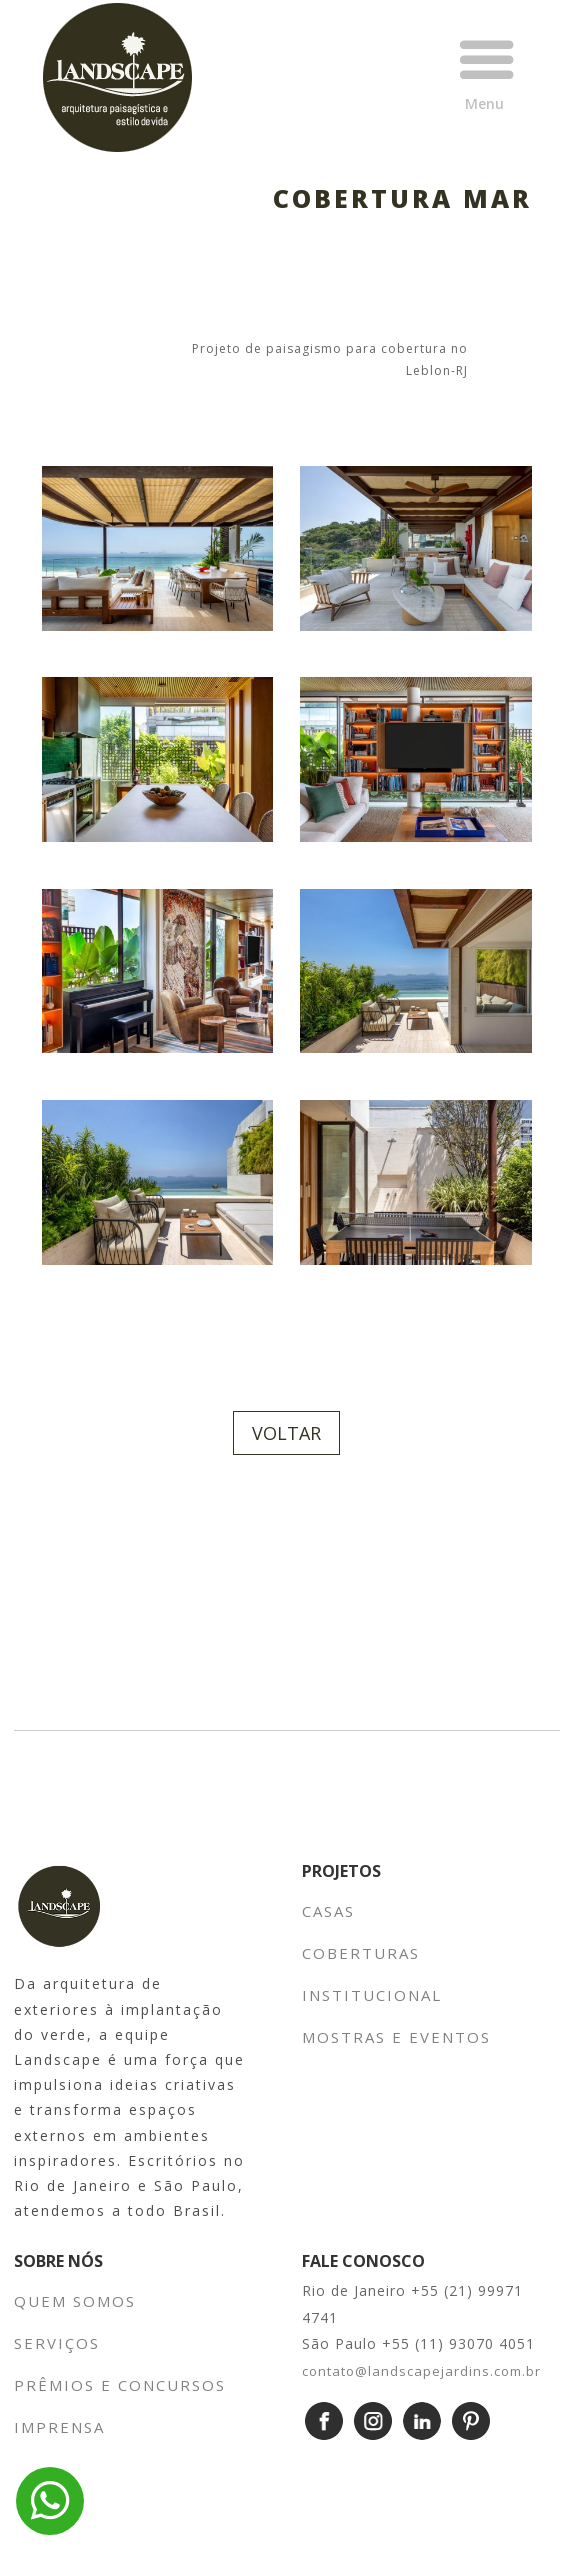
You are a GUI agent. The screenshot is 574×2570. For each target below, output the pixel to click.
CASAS (328, 1911)
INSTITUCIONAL (375, 1995)
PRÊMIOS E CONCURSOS (120, 2385)
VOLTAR (286, 1433)
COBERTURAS (361, 1953)
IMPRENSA (59, 2427)
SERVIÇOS (57, 2343)
